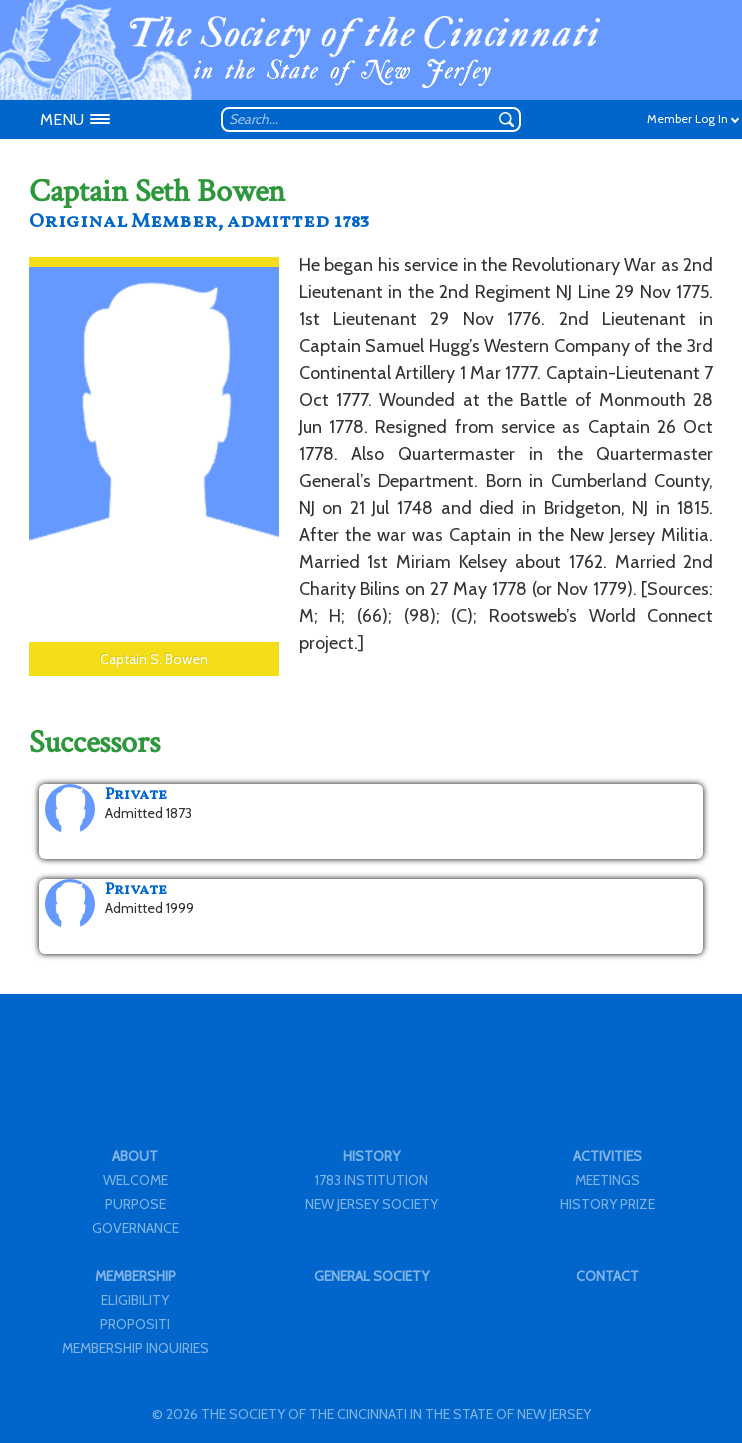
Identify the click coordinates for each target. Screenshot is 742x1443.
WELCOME (135, 1180)
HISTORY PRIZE (607, 1204)
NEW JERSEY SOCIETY (371, 1204)
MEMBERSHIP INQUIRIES (135, 1348)
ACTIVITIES (607, 1156)
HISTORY (371, 1156)
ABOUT (135, 1156)
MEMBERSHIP (135, 1276)
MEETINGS (607, 1180)
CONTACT (607, 1276)
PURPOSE (135, 1204)
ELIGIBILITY (135, 1300)
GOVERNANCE (135, 1228)
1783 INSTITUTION (371, 1180)
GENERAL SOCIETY (371, 1276)
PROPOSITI (135, 1324)
